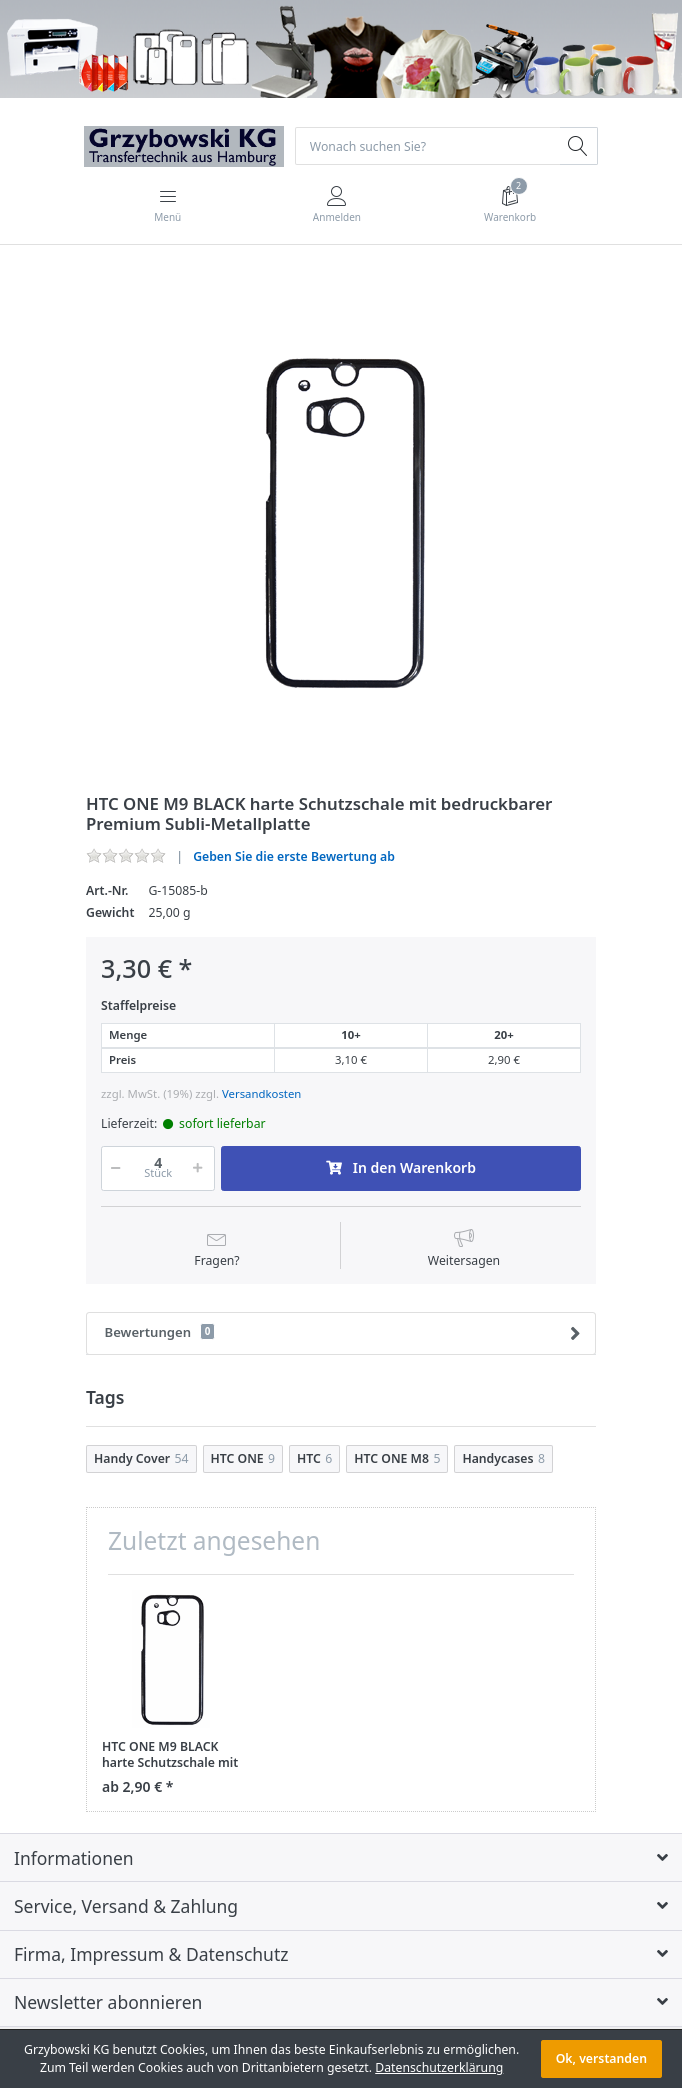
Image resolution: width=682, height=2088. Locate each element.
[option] (341, 521)
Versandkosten (261, 1093)
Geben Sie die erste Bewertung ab (294, 856)
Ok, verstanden (601, 2058)
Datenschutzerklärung (439, 2067)
